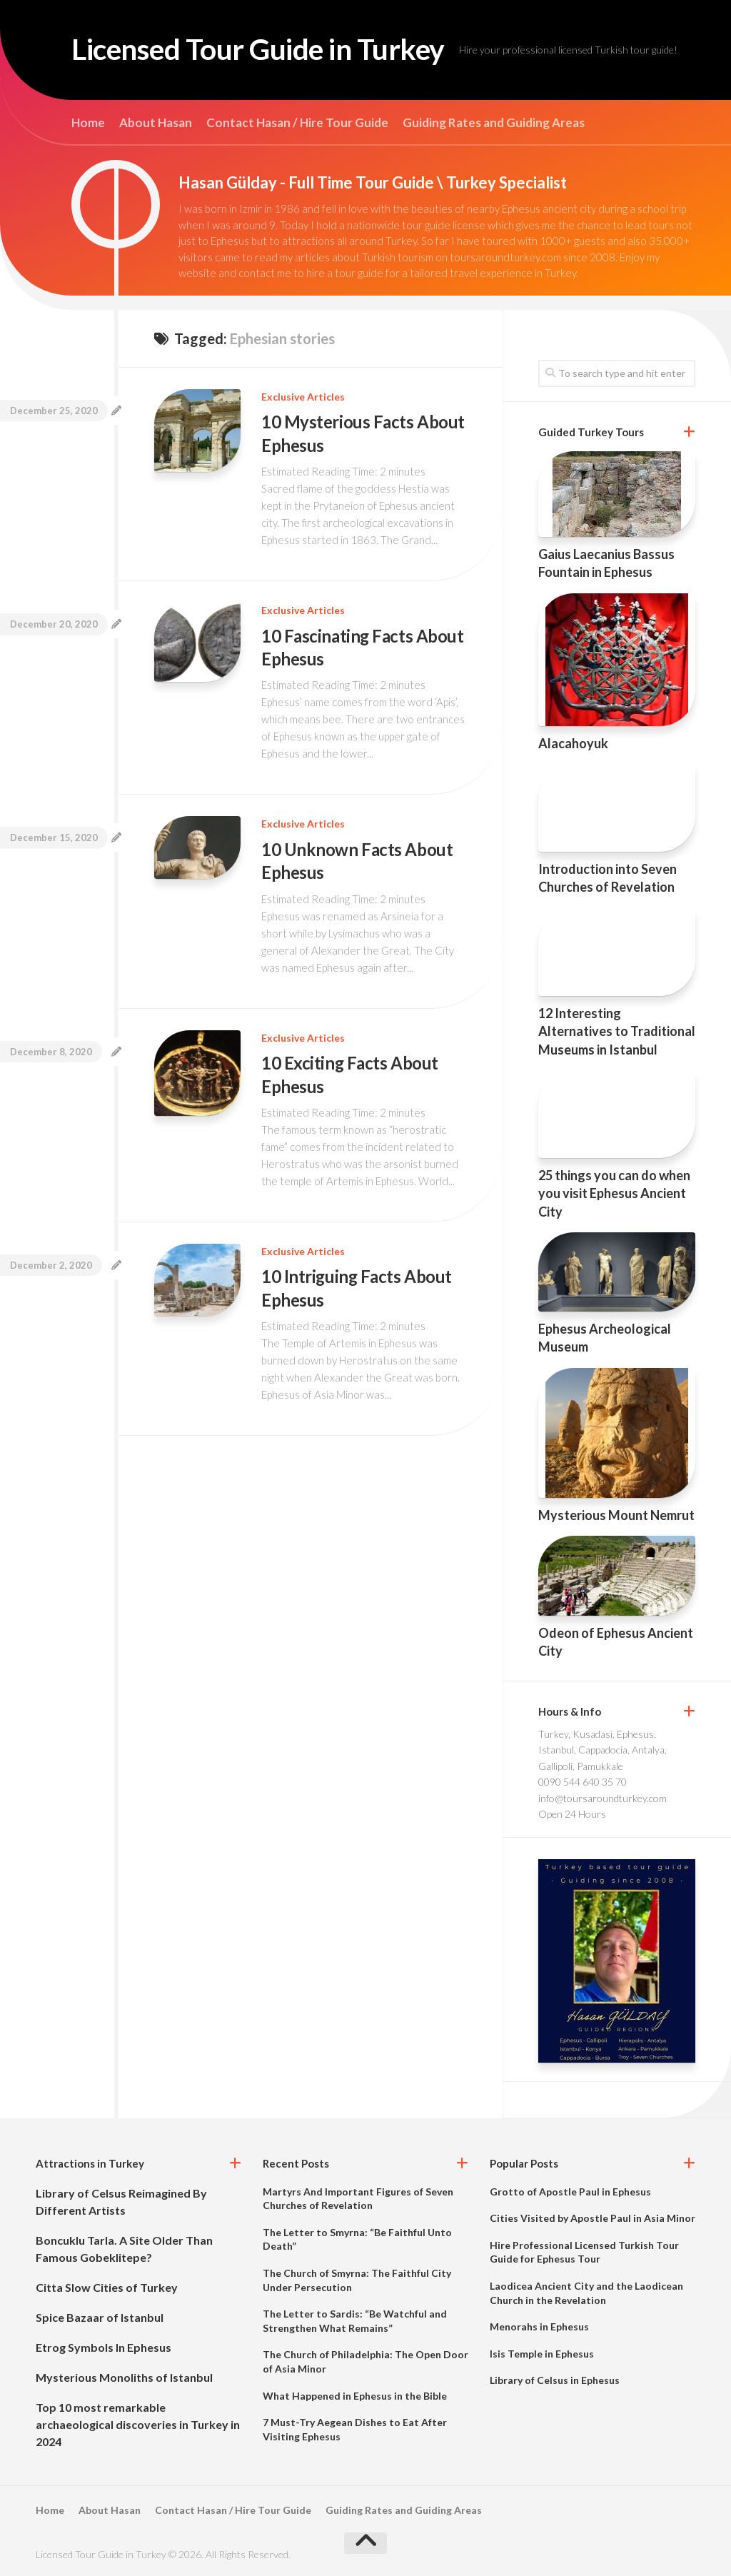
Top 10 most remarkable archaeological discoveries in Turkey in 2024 (138, 2424)
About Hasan (155, 123)
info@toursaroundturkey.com (602, 1798)
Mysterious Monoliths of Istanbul (124, 2377)
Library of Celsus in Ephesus (555, 2380)
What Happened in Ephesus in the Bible (355, 2396)
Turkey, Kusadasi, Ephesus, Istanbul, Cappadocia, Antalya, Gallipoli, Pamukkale (602, 1750)
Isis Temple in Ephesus (542, 2354)
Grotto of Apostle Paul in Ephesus (570, 2191)
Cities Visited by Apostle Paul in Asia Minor (592, 2218)
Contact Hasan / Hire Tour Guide (297, 123)
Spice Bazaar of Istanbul (99, 2317)
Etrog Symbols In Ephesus (103, 2347)
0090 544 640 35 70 (582, 1782)
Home (88, 123)
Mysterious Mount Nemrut (616, 1515)
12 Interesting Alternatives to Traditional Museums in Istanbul (616, 1031)
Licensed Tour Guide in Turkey (267, 50)
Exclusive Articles (303, 397)
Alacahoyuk (573, 743)
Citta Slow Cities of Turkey (107, 2287)
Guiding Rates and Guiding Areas (494, 123)
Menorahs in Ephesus (539, 2326)
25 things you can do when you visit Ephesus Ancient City (614, 1193)
